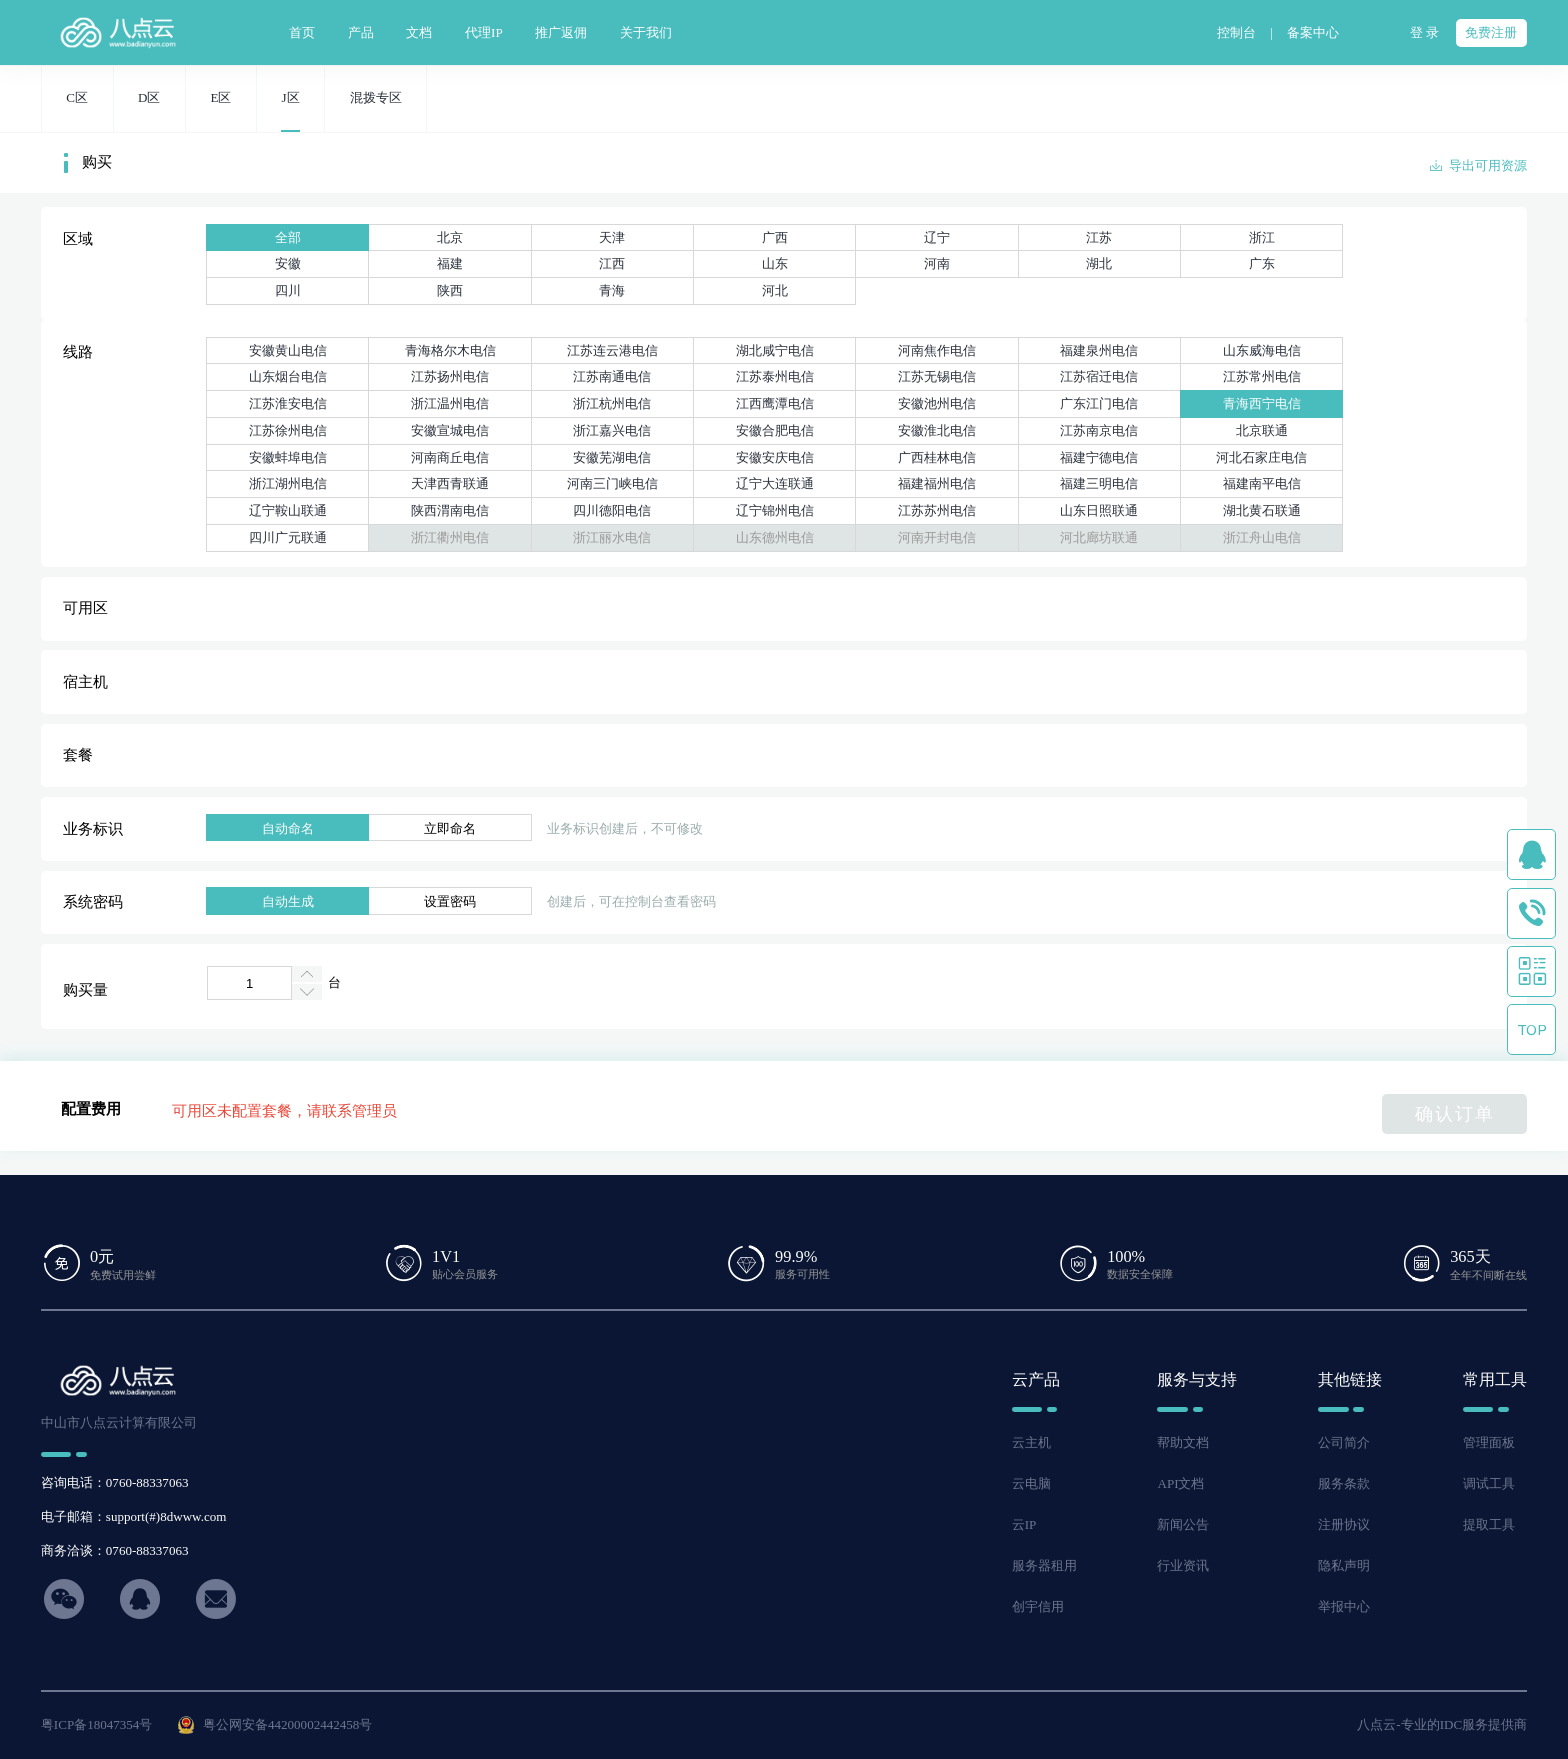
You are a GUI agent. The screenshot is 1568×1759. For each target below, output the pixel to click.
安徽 (288, 263)
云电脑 (1031, 1483)
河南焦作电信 (937, 350)
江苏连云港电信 (612, 350)
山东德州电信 (775, 537)
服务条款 (1344, 1483)
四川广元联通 (288, 537)
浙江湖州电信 (288, 483)
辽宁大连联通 (775, 483)
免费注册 (1491, 32)
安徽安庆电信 (775, 457)
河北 (775, 290)
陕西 (450, 290)
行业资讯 (1183, 1565)
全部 (288, 237)
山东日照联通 (1099, 510)
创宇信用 (1038, 1606)
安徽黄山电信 (288, 350)
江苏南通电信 (612, 376)
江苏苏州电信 (937, 510)
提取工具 (1489, 1524)
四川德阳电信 (612, 510)
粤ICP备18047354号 (97, 1724)
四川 (288, 290)
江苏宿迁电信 (1099, 376)
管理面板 (1489, 1442)
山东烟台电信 (288, 376)
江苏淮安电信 (288, 403)
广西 (775, 237)
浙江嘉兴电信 (612, 430)
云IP (1024, 1524)
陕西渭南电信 (450, 510)
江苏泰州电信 (775, 376)
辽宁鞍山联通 (288, 510)
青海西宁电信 (1262, 403)
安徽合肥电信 (775, 430)
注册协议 (1344, 1524)
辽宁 (937, 237)
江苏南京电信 (1099, 430)
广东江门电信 (1099, 403)
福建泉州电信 (1099, 350)
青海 (612, 290)
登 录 (1424, 32)
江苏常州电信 (1262, 376)
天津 (612, 237)
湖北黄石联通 (1262, 510)
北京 (450, 237)
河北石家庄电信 (1261, 457)
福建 (450, 263)
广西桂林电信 (937, 457)
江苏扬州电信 (450, 376)
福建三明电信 (1099, 483)
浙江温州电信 (450, 403)
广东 (1262, 263)
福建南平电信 (1262, 483)
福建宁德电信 (1099, 457)
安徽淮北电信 (937, 430)
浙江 (1262, 237)
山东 (775, 263)
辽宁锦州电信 (775, 510)
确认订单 (1455, 1114)
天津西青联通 (450, 483)
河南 (937, 263)
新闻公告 (1183, 1524)
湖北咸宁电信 (775, 350)
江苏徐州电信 (288, 430)
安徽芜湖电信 (612, 457)
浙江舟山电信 (1262, 537)
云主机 (1031, 1442)
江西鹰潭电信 (775, 403)
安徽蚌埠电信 (288, 457)
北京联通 (1262, 430)
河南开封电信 (937, 537)
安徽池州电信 (937, 403)
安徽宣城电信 (450, 430)
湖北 (1099, 263)
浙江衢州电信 (450, 537)
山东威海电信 (1262, 350)
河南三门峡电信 (612, 483)
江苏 (1099, 237)
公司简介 (1344, 1442)
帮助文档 (1183, 1442)
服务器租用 (1044, 1565)
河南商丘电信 (450, 457)
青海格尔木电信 (450, 350)
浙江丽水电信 (612, 537)
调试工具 (1489, 1483)
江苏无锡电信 (937, 376)
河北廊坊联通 (1099, 537)
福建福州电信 (937, 483)
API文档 (1180, 1483)
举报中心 (1344, 1606)
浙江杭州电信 (612, 403)
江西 (612, 263)
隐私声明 (1344, 1565)
